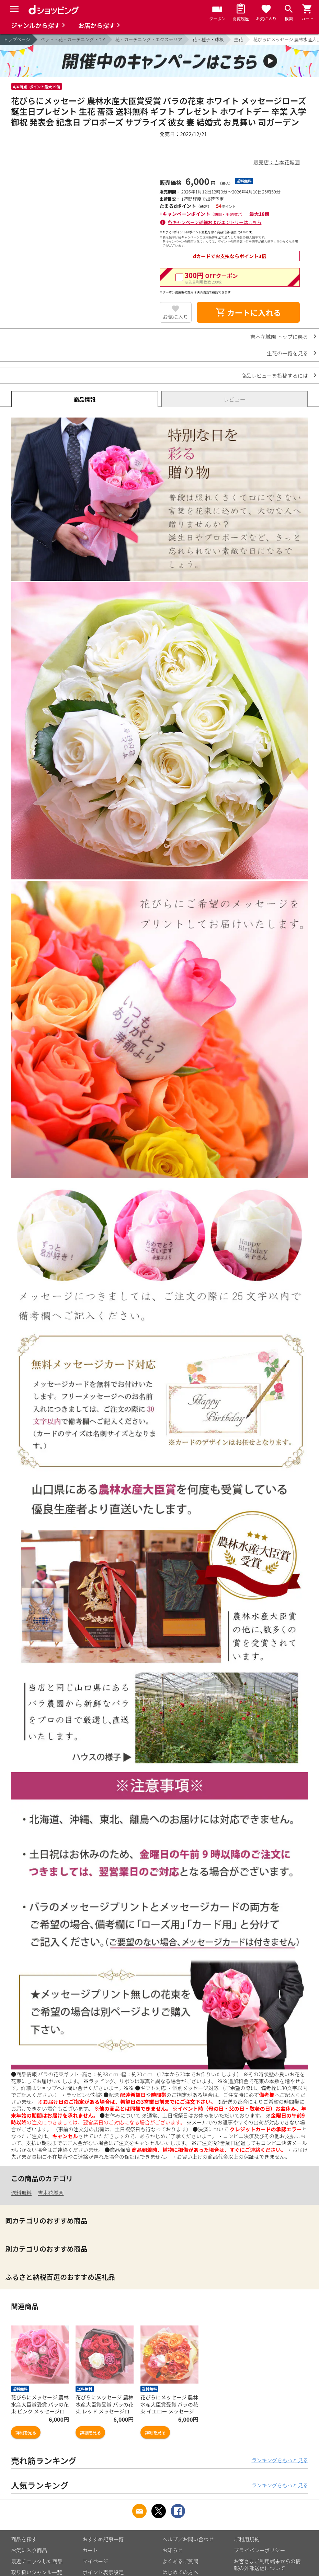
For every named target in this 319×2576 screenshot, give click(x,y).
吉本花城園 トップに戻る (279, 336)
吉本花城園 (51, 2192)
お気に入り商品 (29, 2550)
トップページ (16, 39)
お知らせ (172, 2550)
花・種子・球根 (208, 39)
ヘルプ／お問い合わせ (188, 2539)
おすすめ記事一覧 (103, 2539)
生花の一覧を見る (287, 353)
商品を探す (24, 2539)
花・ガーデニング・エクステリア (148, 39)
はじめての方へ (180, 2572)
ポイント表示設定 (103, 2572)
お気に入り (176, 316)
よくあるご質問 (180, 2561)
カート (90, 2550)
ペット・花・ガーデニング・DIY (73, 39)
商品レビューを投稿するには (274, 375)
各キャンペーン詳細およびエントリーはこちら (214, 222)
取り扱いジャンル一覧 (36, 2572)
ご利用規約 (247, 2539)
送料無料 (21, 2192)
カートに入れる (248, 312)
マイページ (95, 2561)
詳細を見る (25, 2432)
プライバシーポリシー (259, 2550)
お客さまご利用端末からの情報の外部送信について (267, 2564)
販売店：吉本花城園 (276, 162)
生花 (238, 39)
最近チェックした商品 (36, 2561)
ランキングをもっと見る (279, 2460)
